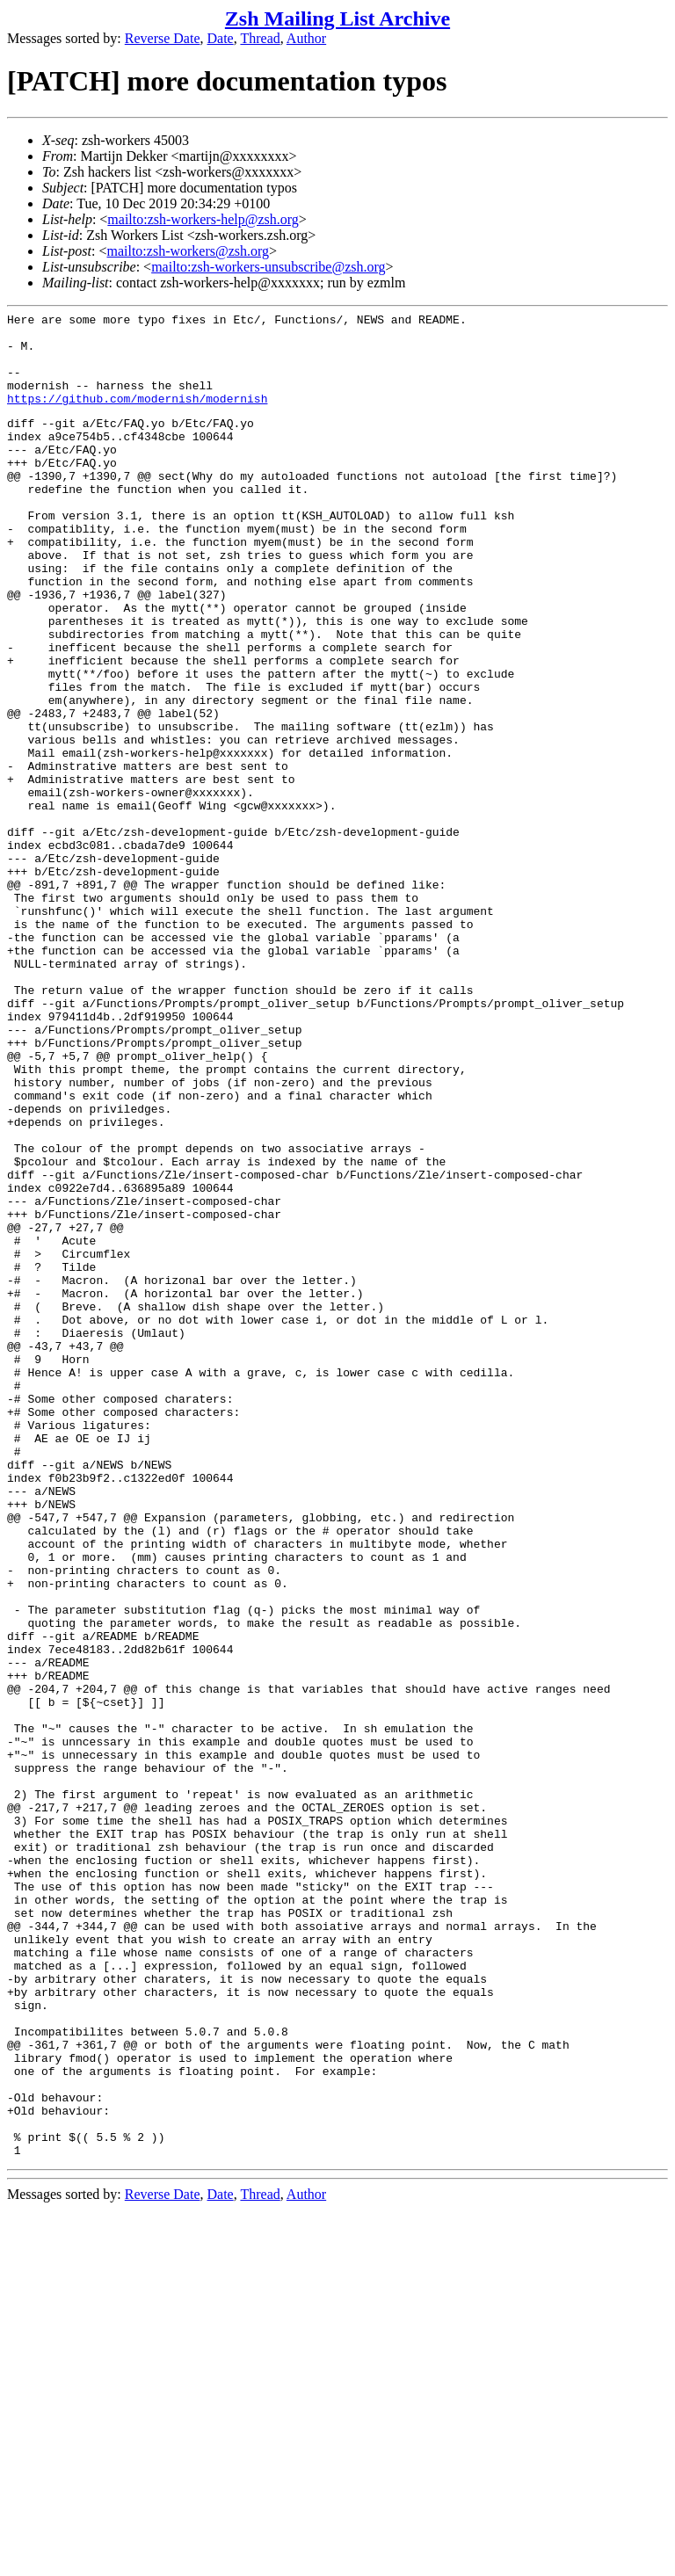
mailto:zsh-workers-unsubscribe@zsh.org (268, 266)
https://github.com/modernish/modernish (137, 416)
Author (306, 38)
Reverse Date (162, 38)
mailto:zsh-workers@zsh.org (187, 250)
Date (220, 38)
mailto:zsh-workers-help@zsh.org (203, 219)
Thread (259, 38)
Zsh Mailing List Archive (337, 18)
